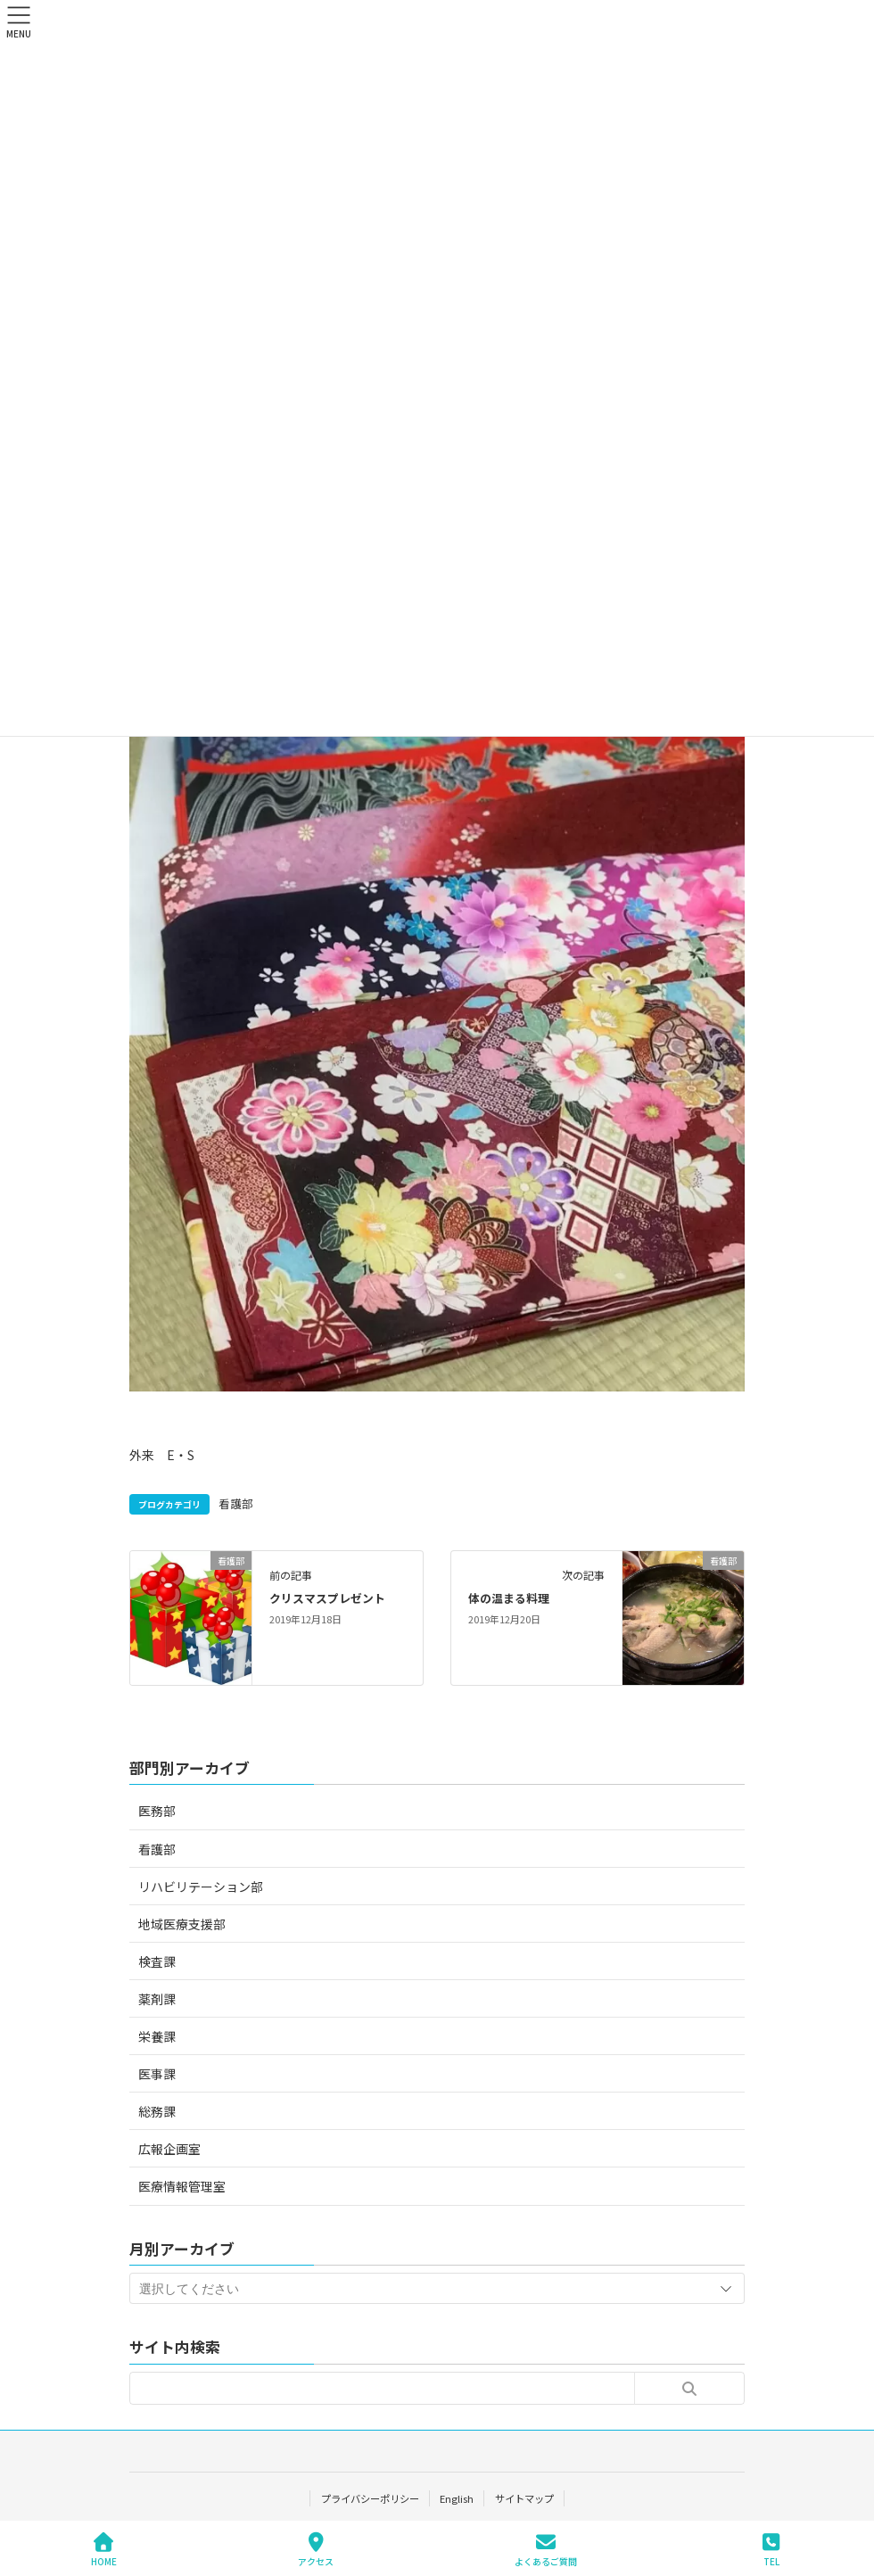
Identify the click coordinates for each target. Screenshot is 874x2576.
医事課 (157, 2074)
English (457, 2498)
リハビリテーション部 (200, 1886)
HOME (104, 2549)
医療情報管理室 (182, 2186)
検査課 (157, 1961)
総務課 (157, 2111)
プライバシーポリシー (369, 2498)
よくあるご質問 (546, 2549)
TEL (771, 2549)
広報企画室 (169, 2149)
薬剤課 (157, 1999)
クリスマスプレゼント (327, 1597)
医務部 (157, 1811)
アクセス (316, 2549)
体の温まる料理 (508, 1597)
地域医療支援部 (182, 1924)
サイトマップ (524, 2498)
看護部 (235, 1503)
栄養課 (157, 2036)
